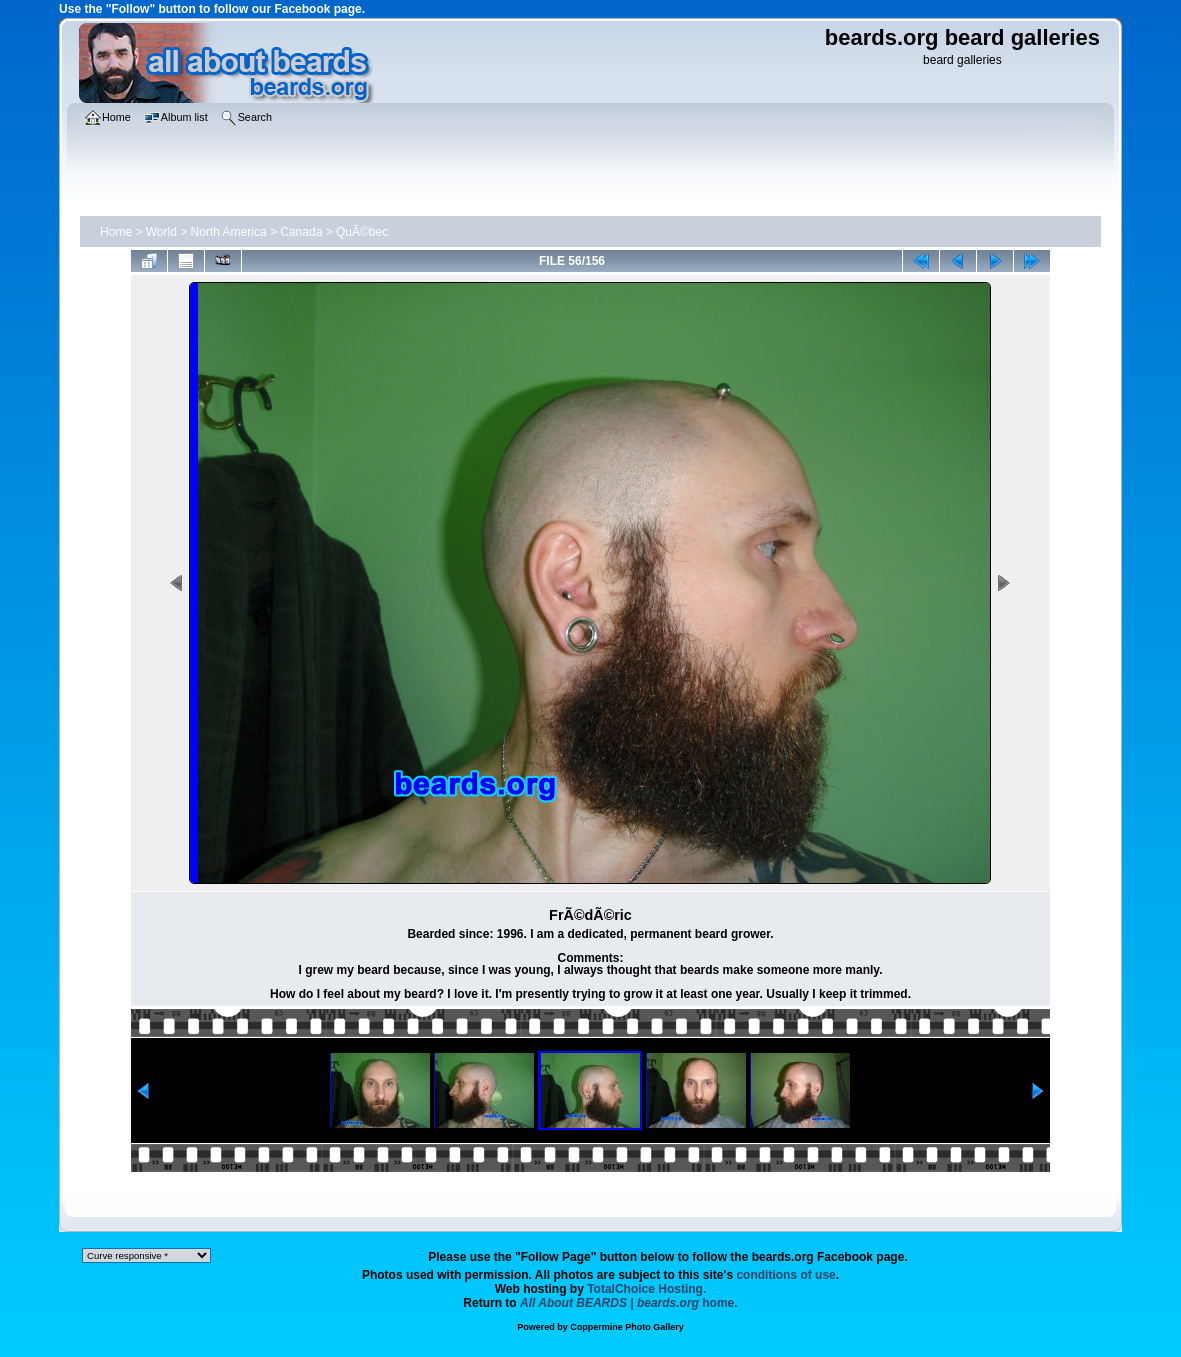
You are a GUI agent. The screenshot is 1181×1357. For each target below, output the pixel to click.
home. (629, 1303)
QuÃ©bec (362, 232)
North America (229, 232)
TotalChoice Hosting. (646, 1289)
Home (116, 232)
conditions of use (785, 1275)
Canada (301, 232)
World (161, 232)
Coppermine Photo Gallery (627, 1327)
